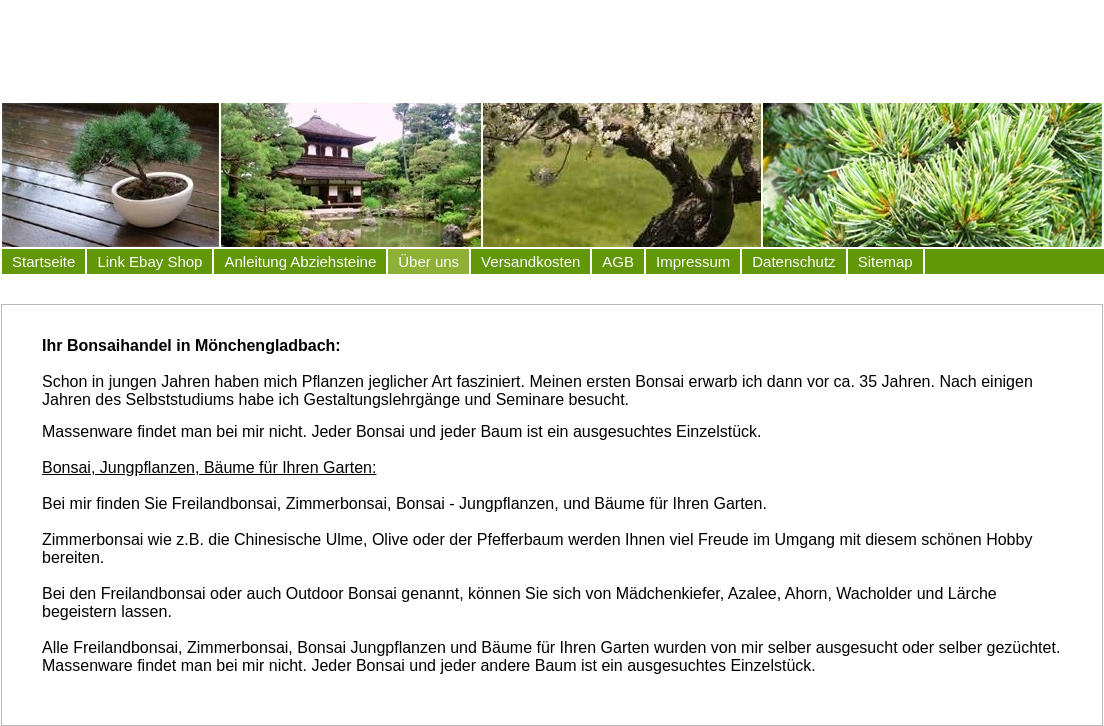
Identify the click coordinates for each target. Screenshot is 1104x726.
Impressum (693, 261)
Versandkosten (530, 261)
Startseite (43, 261)
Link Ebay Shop (149, 261)
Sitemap (885, 261)
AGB (618, 261)
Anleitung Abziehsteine (300, 261)
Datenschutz (793, 261)
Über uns (428, 261)
